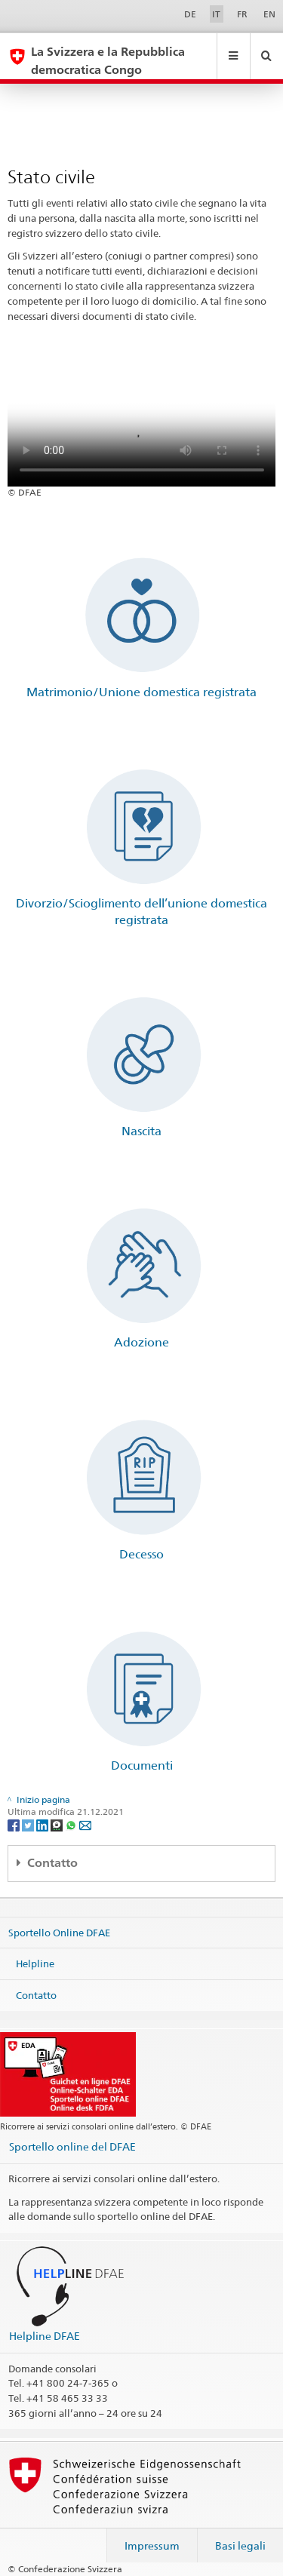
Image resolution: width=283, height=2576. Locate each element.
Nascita (141, 1131)
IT (216, 14)
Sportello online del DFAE (72, 2146)
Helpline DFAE (44, 2335)
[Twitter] (29, 1824)
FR (242, 14)
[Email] (85, 1824)
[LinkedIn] (43, 1824)
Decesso (141, 1554)
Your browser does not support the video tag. (142, 419)
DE (190, 14)
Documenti (142, 1765)
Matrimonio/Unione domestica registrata (141, 692)
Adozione (141, 1342)
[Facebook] (15, 1824)
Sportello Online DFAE (59, 1932)
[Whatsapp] (72, 1824)
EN (269, 14)
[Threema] (58, 1824)
